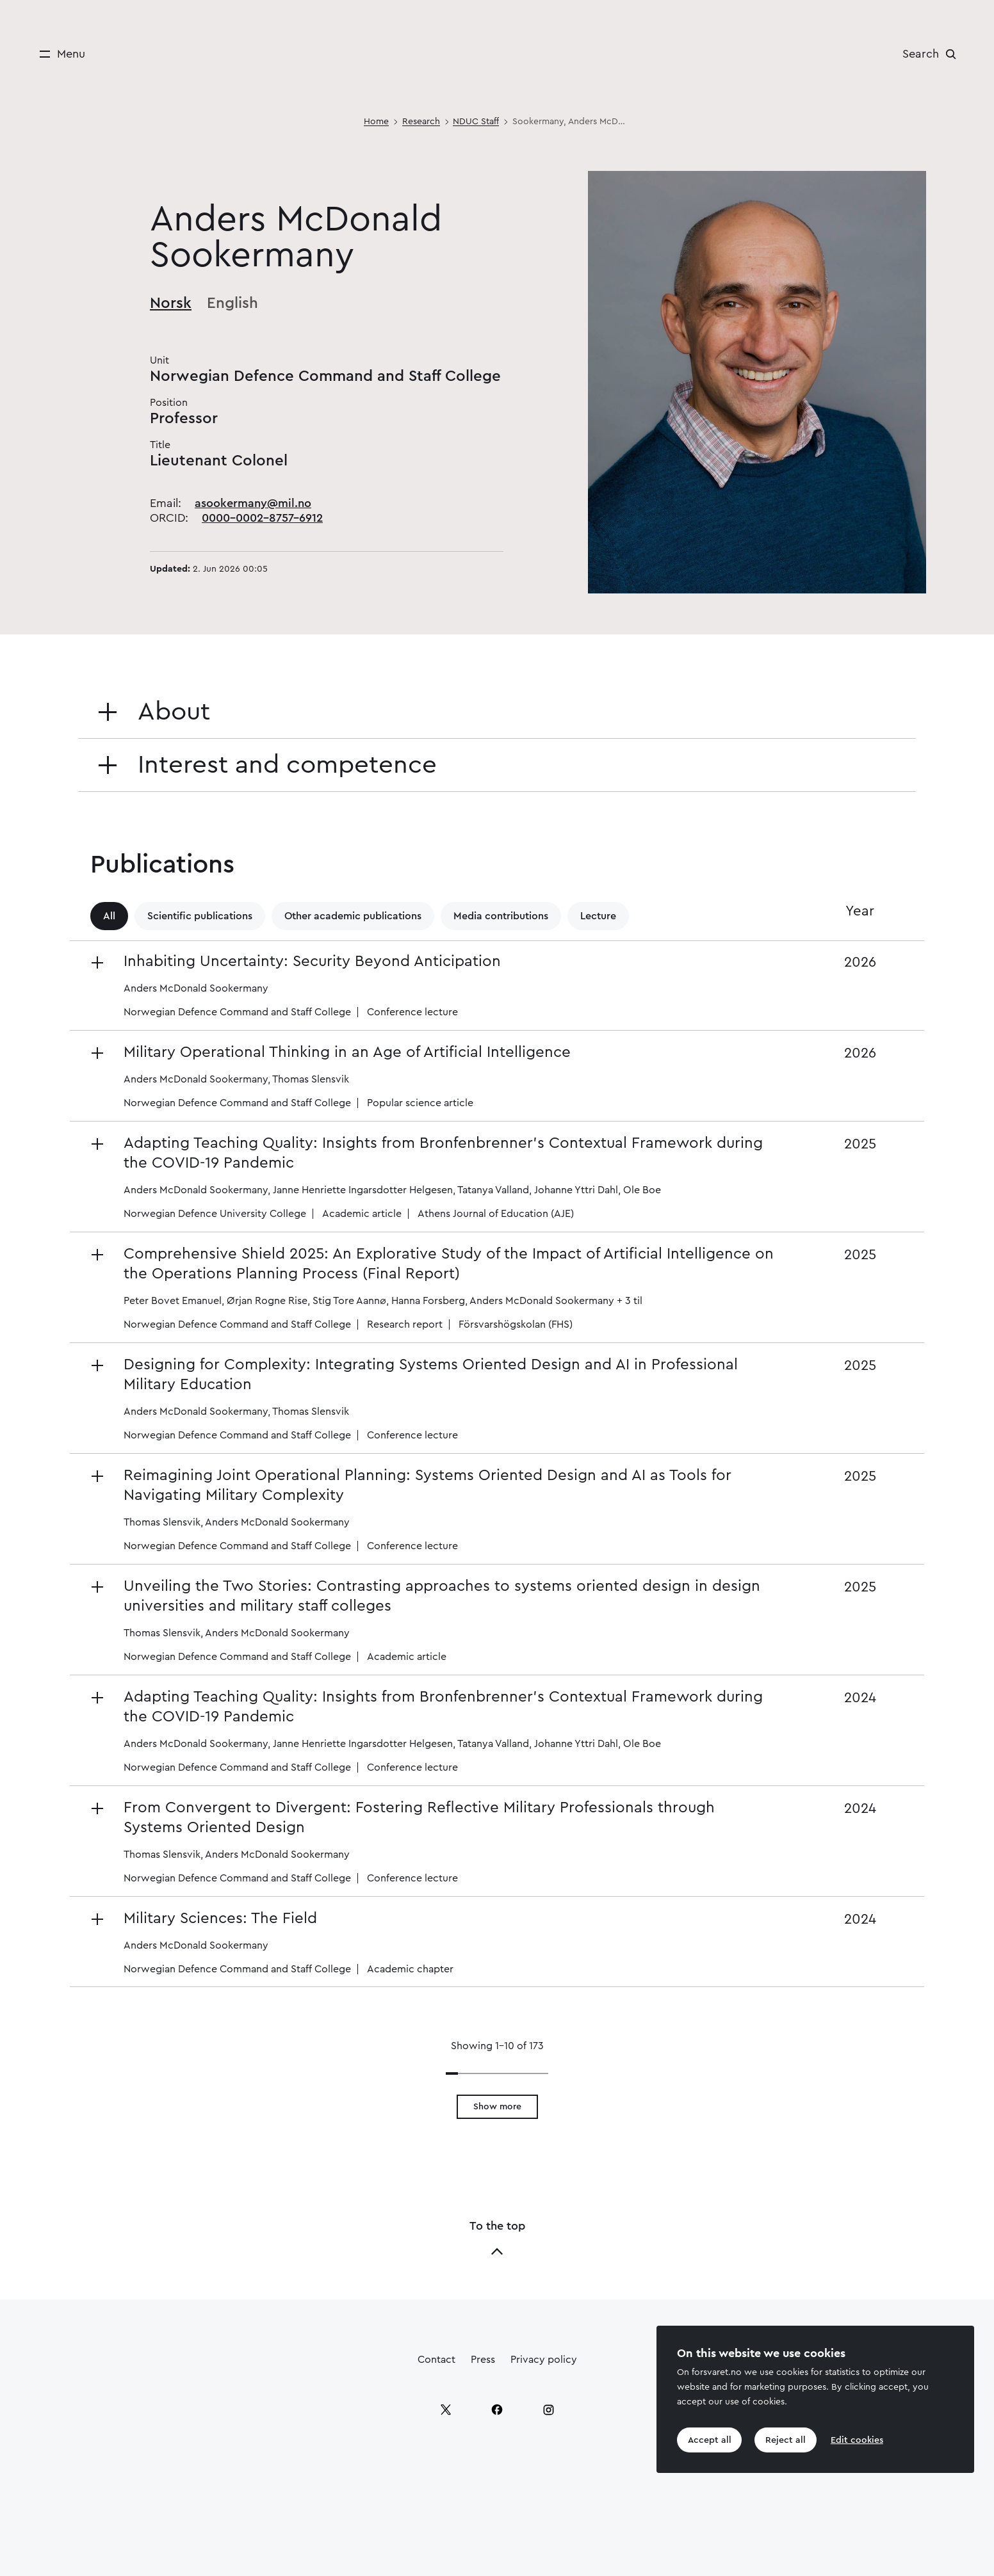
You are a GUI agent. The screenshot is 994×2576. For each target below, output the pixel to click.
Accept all (710, 2439)
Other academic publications (352, 916)
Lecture (598, 916)
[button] (432, 985)
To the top (497, 2239)
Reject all (788, 2439)
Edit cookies (860, 2439)
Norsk (170, 303)
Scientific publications (199, 916)
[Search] (933, 53)
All (109, 916)
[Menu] (58, 54)
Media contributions (500, 916)
